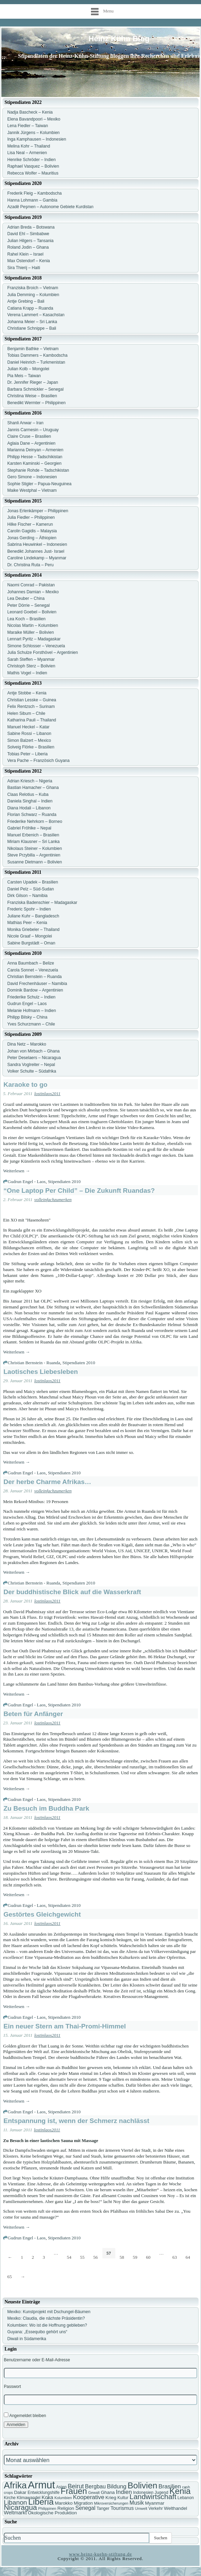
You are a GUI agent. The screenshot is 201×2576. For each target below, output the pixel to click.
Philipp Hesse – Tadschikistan (34, 456)
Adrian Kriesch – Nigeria (29, 781)
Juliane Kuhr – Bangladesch (33, 916)
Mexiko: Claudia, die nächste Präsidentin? (46, 2318)
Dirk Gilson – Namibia (27, 895)
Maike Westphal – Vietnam (32, 490)
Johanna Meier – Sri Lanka (32, 321)
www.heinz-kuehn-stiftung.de (100, 2554)
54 (69, 2257)
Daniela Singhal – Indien (29, 801)
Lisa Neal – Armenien (27, 152)
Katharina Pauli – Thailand (31, 720)
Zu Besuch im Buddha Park (46, 1808)
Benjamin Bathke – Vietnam (33, 348)
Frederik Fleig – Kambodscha (34, 193)
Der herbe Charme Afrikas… (47, 1481)
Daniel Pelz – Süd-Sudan (30, 889)
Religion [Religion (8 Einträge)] (65, 2508)
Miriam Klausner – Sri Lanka (33, 841)
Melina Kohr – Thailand (28, 146)
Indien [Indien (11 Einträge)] (124, 2492)
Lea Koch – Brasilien (26, 618)
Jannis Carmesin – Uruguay (33, 429)
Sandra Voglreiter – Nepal (31, 1064)
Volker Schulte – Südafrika (31, 1071)
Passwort (12, 2386)
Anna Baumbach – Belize (30, 963)
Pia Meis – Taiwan (24, 375)
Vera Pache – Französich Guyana (38, 760)
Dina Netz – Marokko (26, 1044)
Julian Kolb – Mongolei (28, 368)
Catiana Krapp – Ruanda (30, 308)
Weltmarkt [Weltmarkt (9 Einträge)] (15, 2512)
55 (82, 2257)
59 (135, 2257)
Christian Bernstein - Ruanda (34, 1362)
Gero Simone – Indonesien (32, 476)
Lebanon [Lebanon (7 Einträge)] (185, 2497)
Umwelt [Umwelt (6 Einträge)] (141, 2508)
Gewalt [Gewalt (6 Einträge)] (94, 2492)
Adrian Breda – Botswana (31, 227)
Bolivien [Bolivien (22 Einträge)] (143, 2485)
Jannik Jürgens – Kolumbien (33, 132)
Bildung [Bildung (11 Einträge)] (116, 2486)
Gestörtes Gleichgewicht (42, 1914)
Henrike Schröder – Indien (31, 159)
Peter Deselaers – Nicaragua (34, 1057)
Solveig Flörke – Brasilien (30, 747)
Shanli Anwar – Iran (25, 422)
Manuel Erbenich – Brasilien (33, 835)
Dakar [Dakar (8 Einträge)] (20, 2492)
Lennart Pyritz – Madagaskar (33, 639)
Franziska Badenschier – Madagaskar (42, 902)
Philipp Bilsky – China (27, 1017)
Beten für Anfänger (33, 1713)
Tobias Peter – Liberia (27, 754)
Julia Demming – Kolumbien (33, 294)
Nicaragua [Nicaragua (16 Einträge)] (20, 2507)
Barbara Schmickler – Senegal (35, 389)
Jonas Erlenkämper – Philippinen (37, 510)
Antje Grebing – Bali (25, 301)
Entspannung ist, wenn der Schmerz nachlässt (76, 2120)
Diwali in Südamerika (26, 2338)
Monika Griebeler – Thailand (33, 929)
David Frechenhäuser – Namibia (37, 983)
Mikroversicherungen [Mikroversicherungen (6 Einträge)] (111, 2503)
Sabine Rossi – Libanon (29, 733)
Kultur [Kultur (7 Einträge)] (122, 2497)
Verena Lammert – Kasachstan (36, 314)
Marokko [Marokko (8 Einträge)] (64, 2503)
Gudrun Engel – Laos (27, 1003)
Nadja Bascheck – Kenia (30, 112)
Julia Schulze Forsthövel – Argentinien (42, 652)
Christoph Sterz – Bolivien (31, 666)
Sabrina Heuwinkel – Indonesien (37, 544)
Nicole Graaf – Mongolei (29, 936)
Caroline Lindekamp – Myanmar (36, 558)
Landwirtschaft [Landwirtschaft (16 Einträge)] (152, 2497)
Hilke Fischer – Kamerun (30, 524)
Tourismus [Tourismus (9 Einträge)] (122, 2508)
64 (188, 2257)
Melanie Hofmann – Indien (31, 1010)
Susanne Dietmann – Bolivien (34, 862)
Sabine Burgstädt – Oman (31, 943)
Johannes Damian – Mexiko (33, 591)
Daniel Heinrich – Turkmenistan (36, 362)
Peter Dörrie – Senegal (28, 605)
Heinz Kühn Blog (119, 38)
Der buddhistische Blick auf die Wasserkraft (72, 1592)
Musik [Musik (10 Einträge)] (136, 2503)
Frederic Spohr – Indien (29, 909)
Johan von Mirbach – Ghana (33, 1051)
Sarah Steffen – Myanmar (31, 659)
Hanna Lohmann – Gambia (32, 200)
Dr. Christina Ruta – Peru (30, 564)
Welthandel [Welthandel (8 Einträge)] (175, 2508)
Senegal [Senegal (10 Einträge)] (85, 2508)
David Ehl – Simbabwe (28, 233)
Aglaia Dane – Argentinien (31, 443)
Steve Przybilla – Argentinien (33, 855)
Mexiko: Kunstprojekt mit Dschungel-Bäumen (48, 2311)
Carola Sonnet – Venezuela (32, 970)
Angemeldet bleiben (25, 2415)
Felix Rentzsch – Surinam (31, 706)
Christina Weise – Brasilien (32, 395)
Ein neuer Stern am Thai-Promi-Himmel (64, 2026)
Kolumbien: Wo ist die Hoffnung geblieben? (47, 2325)
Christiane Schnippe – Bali (31, 328)
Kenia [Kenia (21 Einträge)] (180, 2491)
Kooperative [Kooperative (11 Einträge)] (88, 2497)
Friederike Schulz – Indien (31, 997)
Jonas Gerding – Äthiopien (31, 537)
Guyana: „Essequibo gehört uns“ (37, 2331)
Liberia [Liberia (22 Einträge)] (40, 2501)
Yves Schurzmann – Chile (31, 1024)
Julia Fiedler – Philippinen (31, 517)
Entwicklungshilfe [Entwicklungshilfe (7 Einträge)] (43, 2492)
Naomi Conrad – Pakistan (31, 585)
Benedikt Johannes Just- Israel (35, 551)
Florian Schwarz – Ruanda (31, 814)
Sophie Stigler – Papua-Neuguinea (39, 483)
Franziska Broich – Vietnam (32, 287)
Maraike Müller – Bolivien (30, 632)
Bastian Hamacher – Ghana (33, 787)
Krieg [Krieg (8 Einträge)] (111, 2497)
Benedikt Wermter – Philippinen (36, 402)
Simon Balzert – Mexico (29, 740)
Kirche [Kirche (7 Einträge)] (10, 2497)
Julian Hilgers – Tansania (30, 240)
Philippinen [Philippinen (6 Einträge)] (47, 2508)
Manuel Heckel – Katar (28, 727)
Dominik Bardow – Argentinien (35, 990)
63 (175, 2257)
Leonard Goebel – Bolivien (31, 612)
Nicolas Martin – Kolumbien (32, 625)
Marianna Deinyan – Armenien (35, 449)
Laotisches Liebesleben (40, 1371)
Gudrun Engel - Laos (26, 1181)
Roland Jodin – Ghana (28, 247)
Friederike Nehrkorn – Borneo (34, 821)
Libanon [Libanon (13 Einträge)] (15, 2502)
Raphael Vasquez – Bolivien (33, 166)
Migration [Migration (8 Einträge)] (83, 2503)
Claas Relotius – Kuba (28, 794)
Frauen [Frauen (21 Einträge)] (74, 2491)
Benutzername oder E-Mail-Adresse (37, 2360)
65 (9, 2276)
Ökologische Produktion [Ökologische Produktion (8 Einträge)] (52, 2512)
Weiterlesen (16, 1170)
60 (148, 2257)
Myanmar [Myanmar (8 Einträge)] (155, 2503)
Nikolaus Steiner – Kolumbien (34, 848)
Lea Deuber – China (25, 598)
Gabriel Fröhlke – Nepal (29, 828)
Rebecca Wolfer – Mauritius (32, 173)
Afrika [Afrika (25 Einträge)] (15, 2485)
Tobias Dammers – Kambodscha (37, 355)
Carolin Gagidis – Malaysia (32, 530)
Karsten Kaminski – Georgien (34, 463)
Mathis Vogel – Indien (27, 672)
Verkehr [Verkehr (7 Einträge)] (156, 2508)
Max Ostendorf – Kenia (28, 260)
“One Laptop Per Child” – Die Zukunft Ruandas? (79, 1190)
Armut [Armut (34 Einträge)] (41, 2484)
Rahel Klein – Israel (25, 254)
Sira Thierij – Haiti (23, 267)
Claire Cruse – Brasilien (29, 436)
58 (122, 2257)
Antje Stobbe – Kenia (27, 693)
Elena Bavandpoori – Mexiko (33, 119)
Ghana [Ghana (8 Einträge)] (108, 2492)
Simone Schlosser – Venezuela (36, 645)
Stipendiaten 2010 (64, 1181)
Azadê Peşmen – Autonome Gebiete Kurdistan (50, 206)
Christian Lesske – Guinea (31, 700)
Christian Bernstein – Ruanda (34, 976)
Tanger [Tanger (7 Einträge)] (103, 2508)
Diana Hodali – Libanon (29, 808)
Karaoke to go (25, 1084)
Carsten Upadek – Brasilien (32, 882)
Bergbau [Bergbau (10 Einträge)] (95, 2486)
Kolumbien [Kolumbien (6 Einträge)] (63, 2498)
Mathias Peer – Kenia (27, 922)
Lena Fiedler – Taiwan (27, 125)
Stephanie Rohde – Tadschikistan (38, 470)
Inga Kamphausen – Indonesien (36, 139)
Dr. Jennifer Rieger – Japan (32, 382)
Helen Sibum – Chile (26, 713)
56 (95, 2257)
